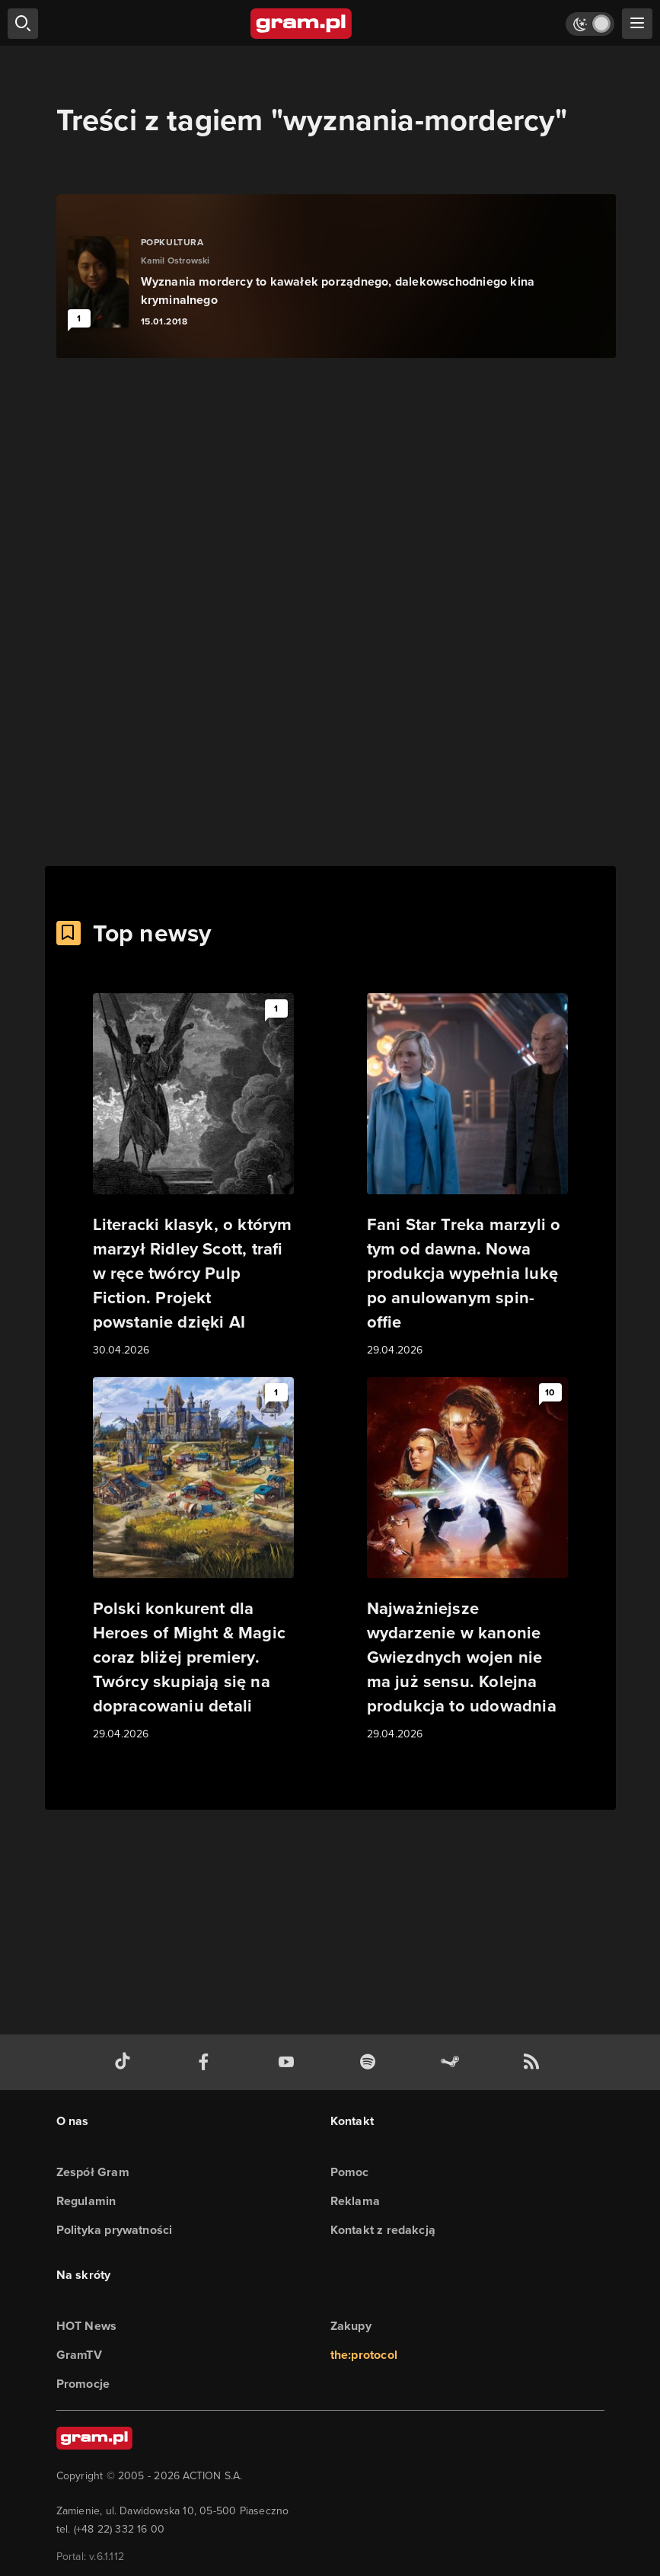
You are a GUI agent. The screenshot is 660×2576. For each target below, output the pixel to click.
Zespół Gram (92, 2172)
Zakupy (350, 2326)
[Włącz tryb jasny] (590, 24)
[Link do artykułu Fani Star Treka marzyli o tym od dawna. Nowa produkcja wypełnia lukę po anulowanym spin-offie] (467, 1176)
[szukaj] (23, 23)
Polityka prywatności (114, 2230)
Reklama (355, 2201)
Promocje (83, 2383)
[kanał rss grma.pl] (534, 2062)
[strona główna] (301, 23)
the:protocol (363, 2354)
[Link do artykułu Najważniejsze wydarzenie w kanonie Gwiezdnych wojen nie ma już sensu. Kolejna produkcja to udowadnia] (467, 1560)
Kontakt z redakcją (383, 2230)
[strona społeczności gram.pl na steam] (453, 2062)
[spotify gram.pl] (371, 2062)
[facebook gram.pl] (207, 2062)
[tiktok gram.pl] (125, 2062)
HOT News (86, 2326)
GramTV (79, 2354)
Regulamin (86, 2201)
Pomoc (349, 2172)
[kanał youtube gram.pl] (289, 2062)
